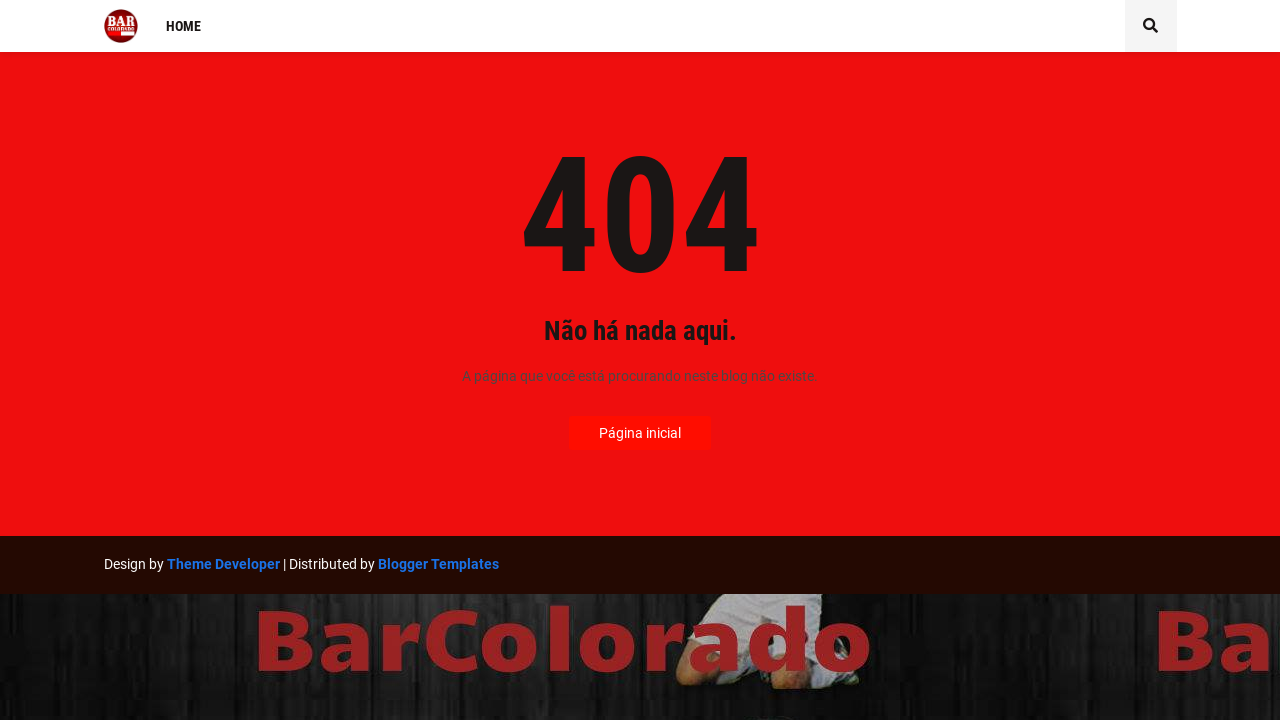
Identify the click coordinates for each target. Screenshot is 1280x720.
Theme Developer (223, 564)
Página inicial (640, 433)
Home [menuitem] (183, 26)
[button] (1151, 26)
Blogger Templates (438, 564)
